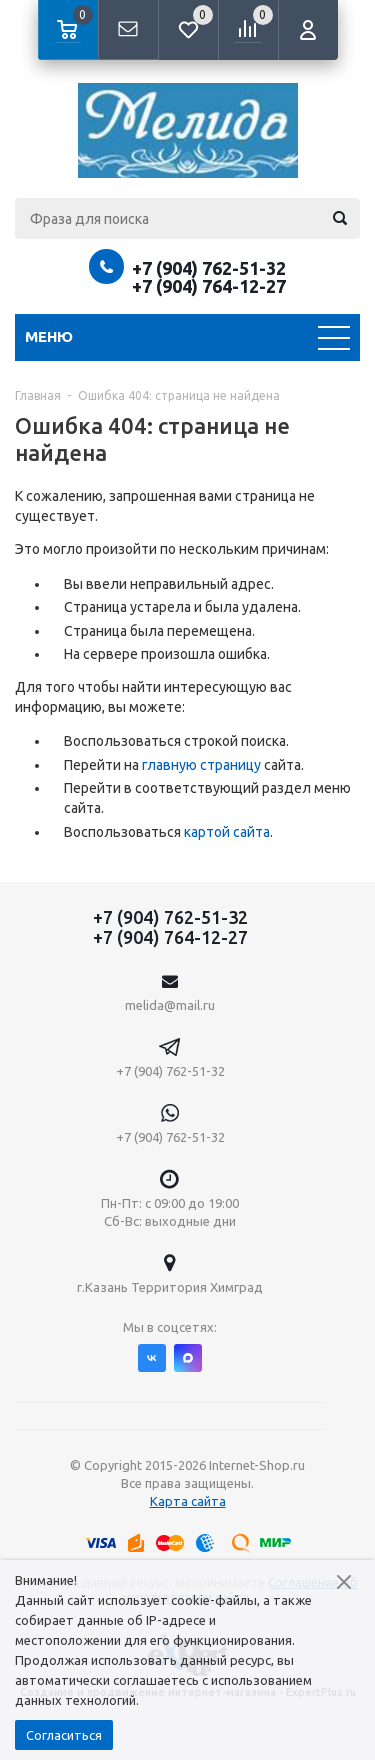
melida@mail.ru (170, 1005)
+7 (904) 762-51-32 (209, 268)
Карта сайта (188, 1501)
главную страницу (201, 765)
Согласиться (64, 1735)
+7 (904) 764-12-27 (209, 286)
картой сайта (227, 832)
